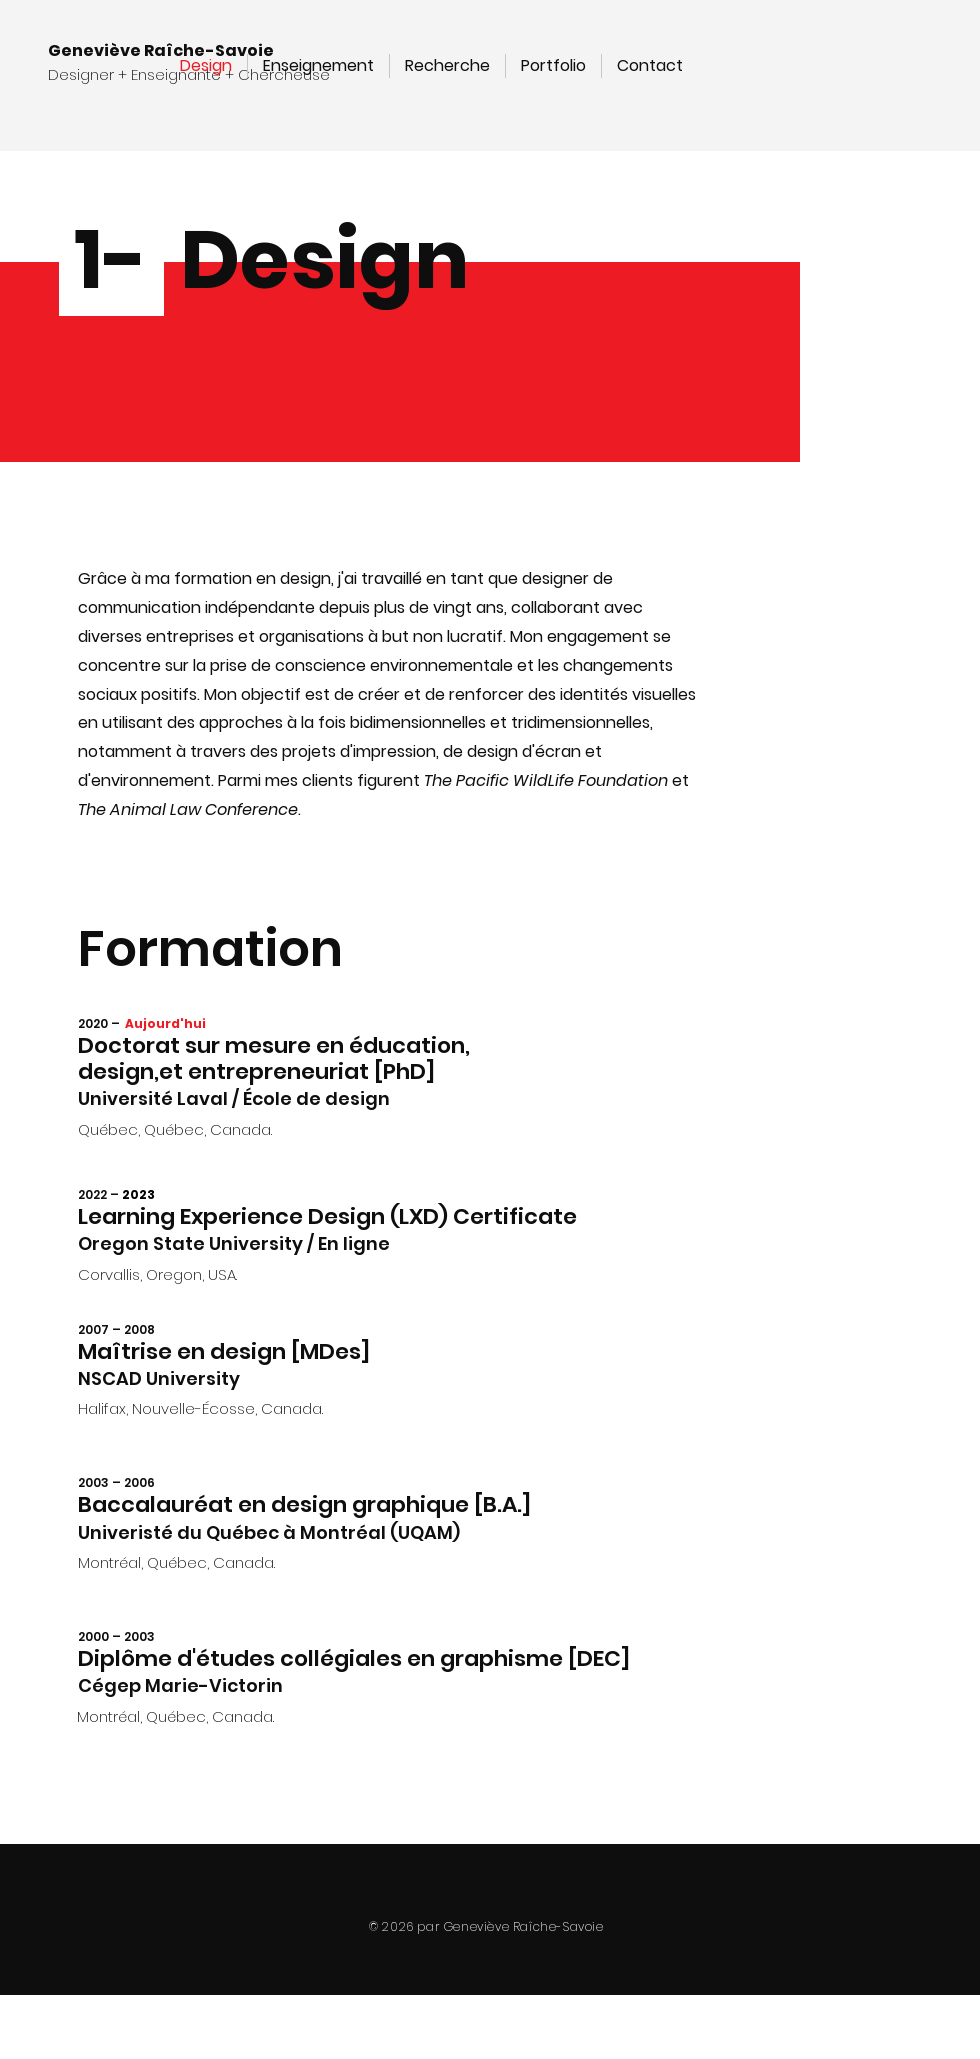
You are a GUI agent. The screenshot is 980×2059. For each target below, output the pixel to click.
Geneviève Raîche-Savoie (161, 50)
